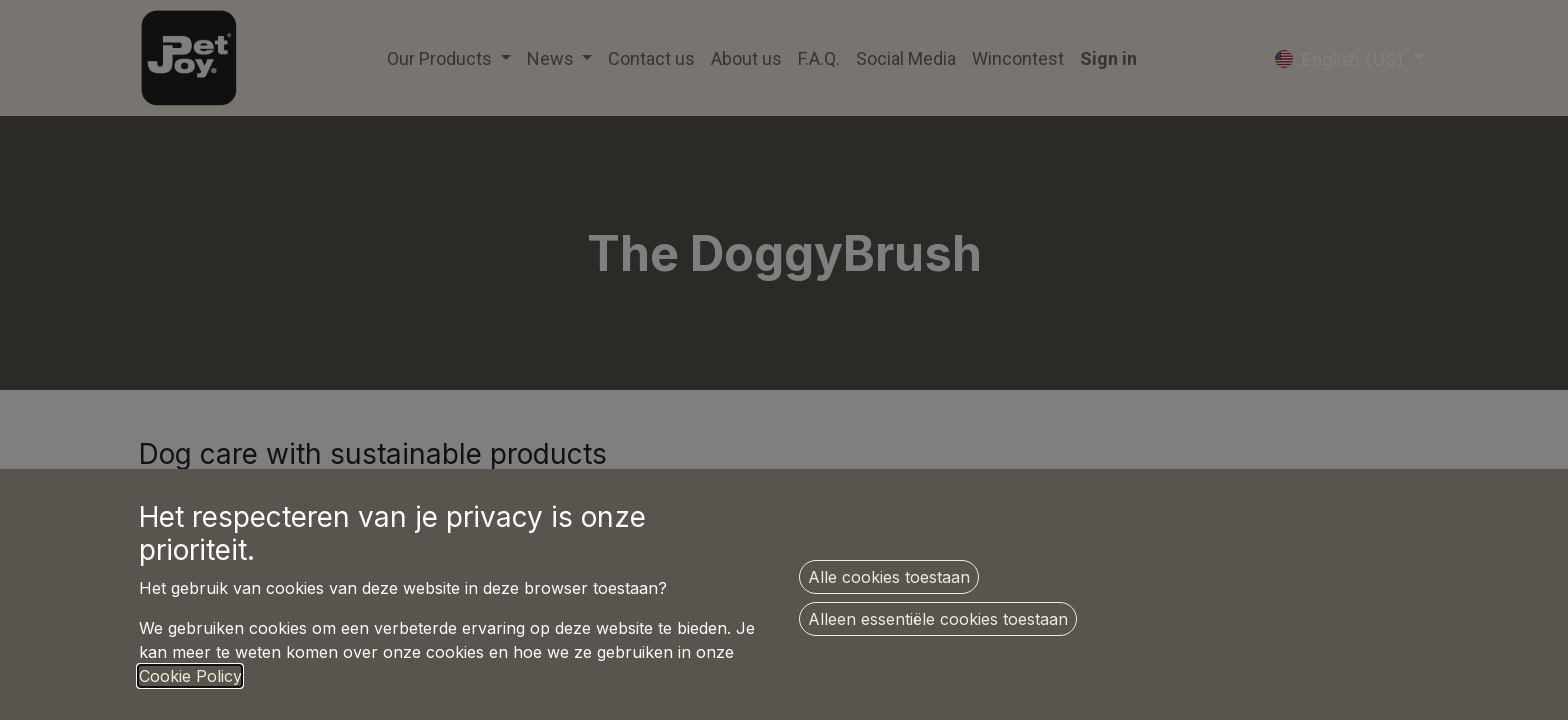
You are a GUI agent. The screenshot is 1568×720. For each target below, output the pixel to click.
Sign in (1108, 58)
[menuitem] (651, 58)
